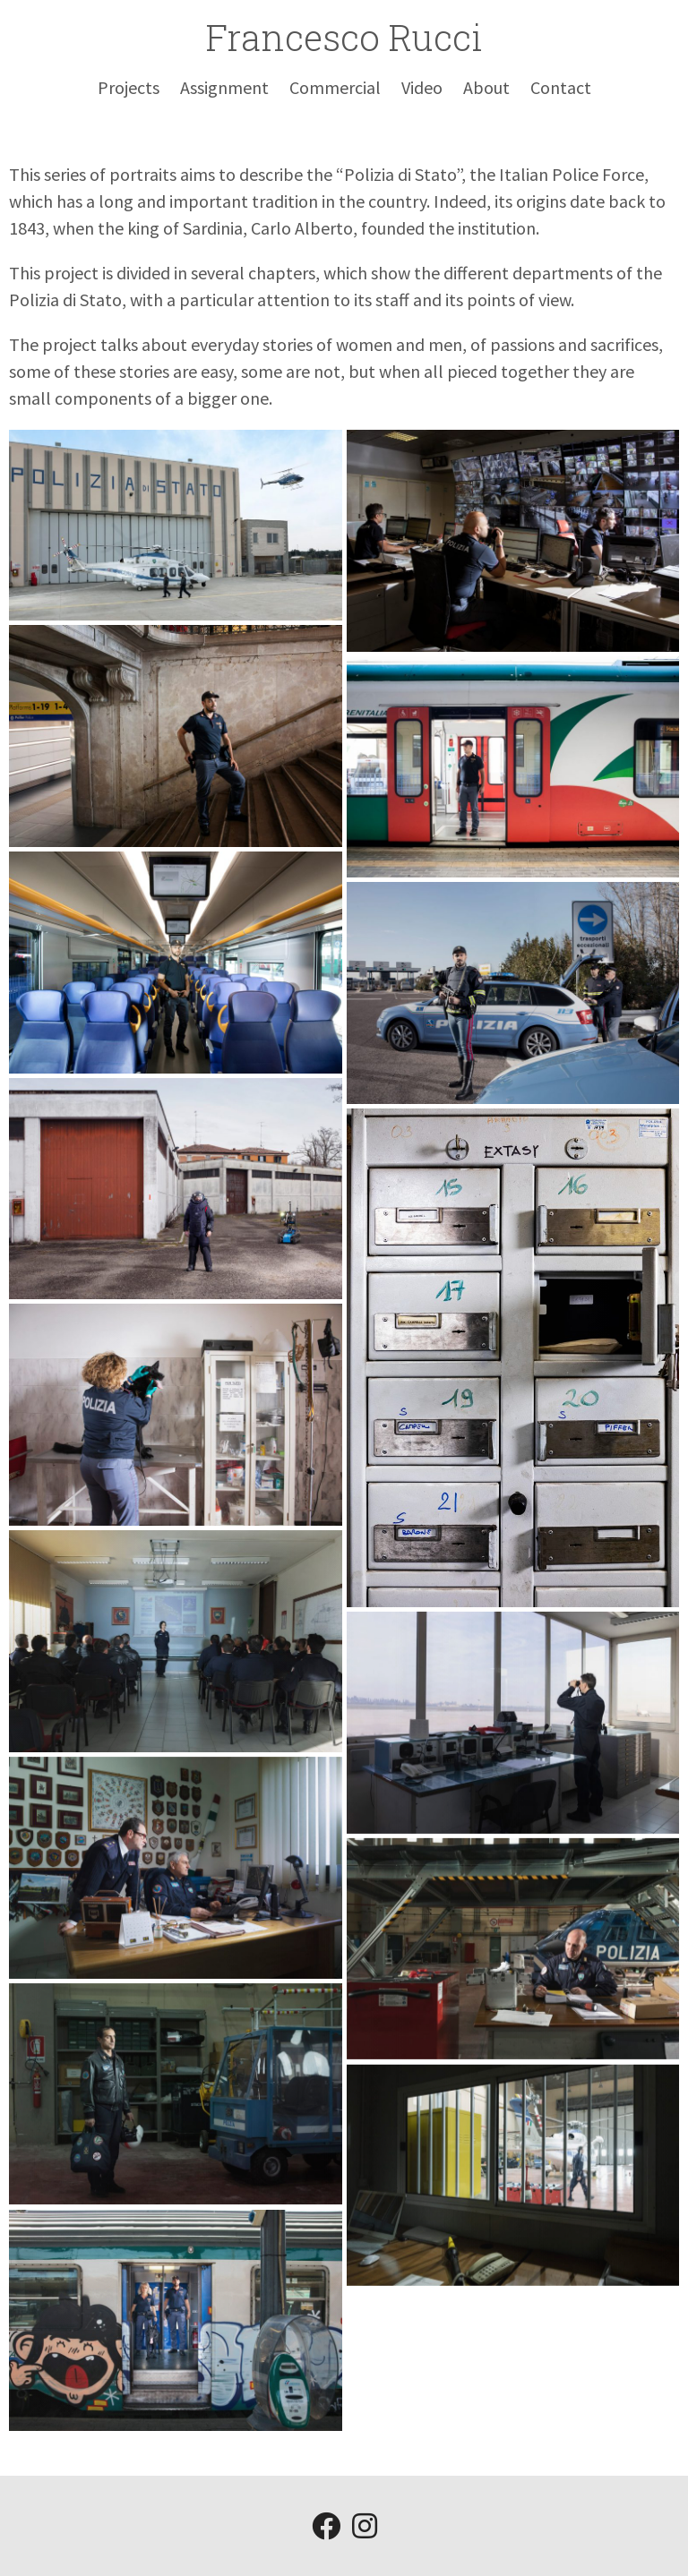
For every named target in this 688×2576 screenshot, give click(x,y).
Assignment (224, 87)
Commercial (335, 87)
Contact (560, 87)
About (486, 87)
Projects (128, 87)
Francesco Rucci (344, 37)
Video (422, 87)
